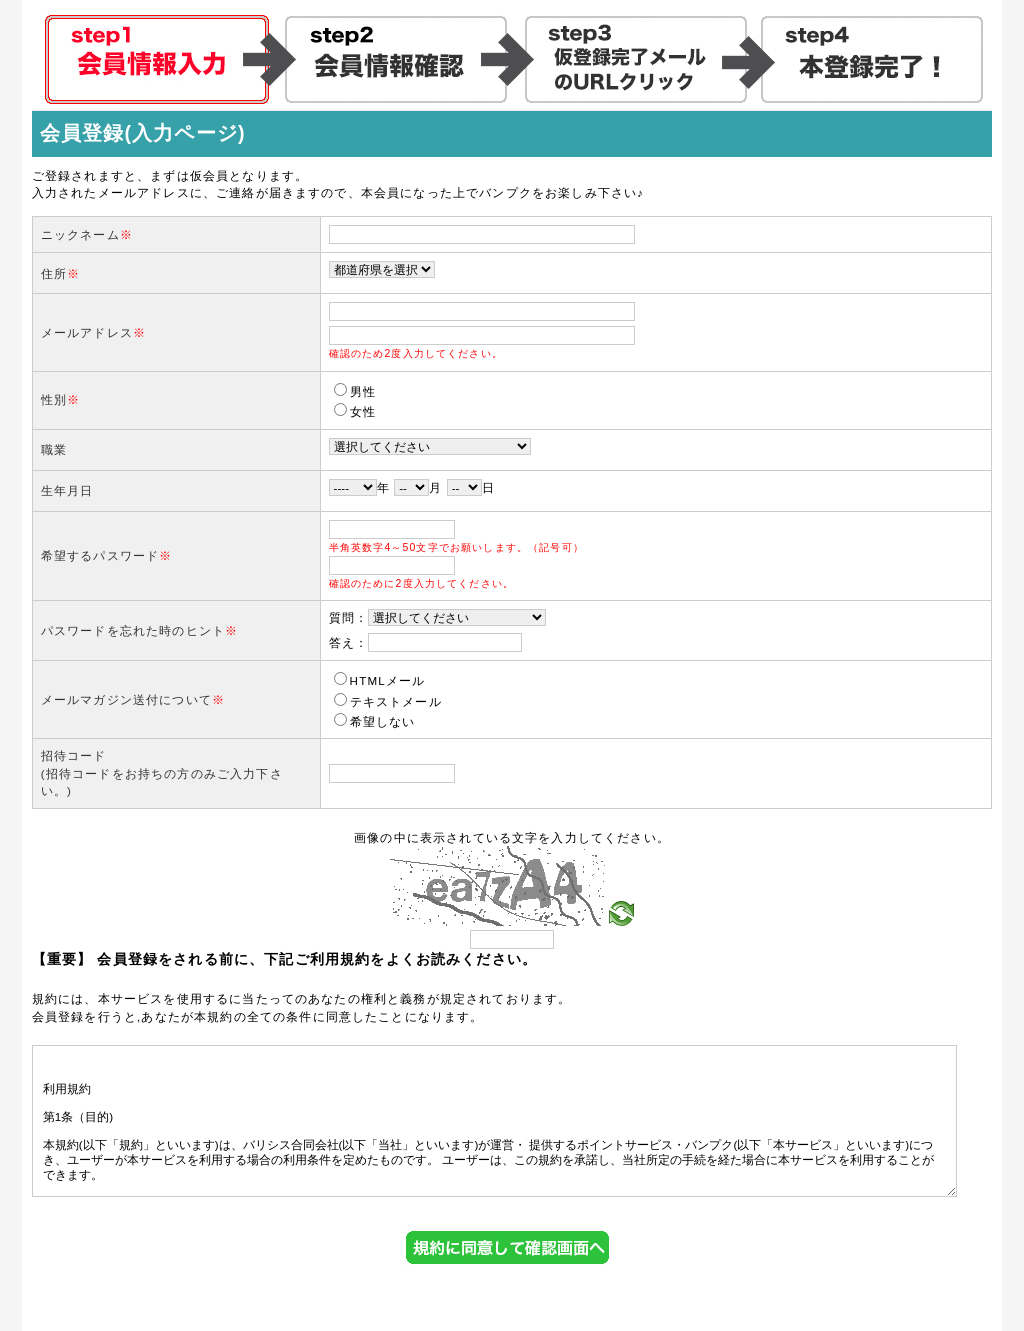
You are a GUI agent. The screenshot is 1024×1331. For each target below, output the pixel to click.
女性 (355, 411)
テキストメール (388, 701)
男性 (355, 391)
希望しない (375, 721)
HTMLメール (380, 680)
